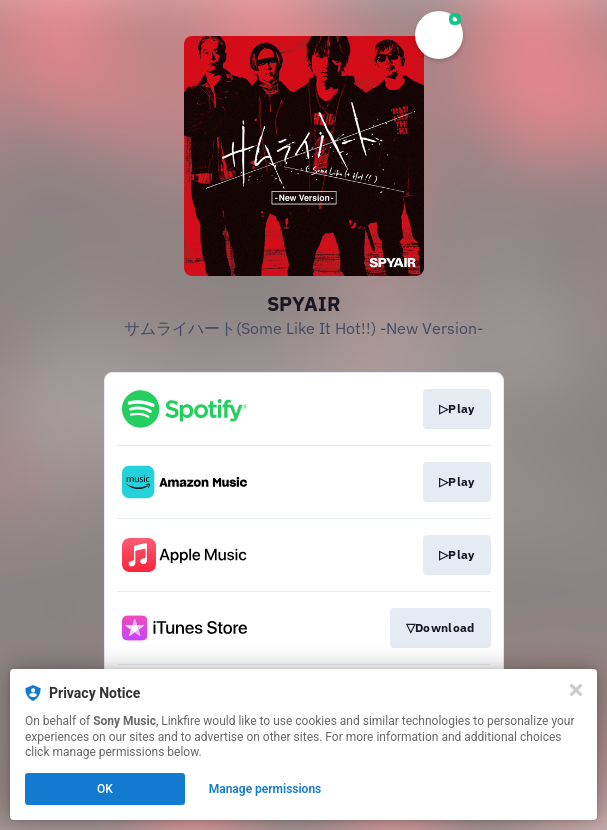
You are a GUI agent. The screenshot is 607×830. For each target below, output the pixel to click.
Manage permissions (265, 789)
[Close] (576, 690)
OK (105, 789)
